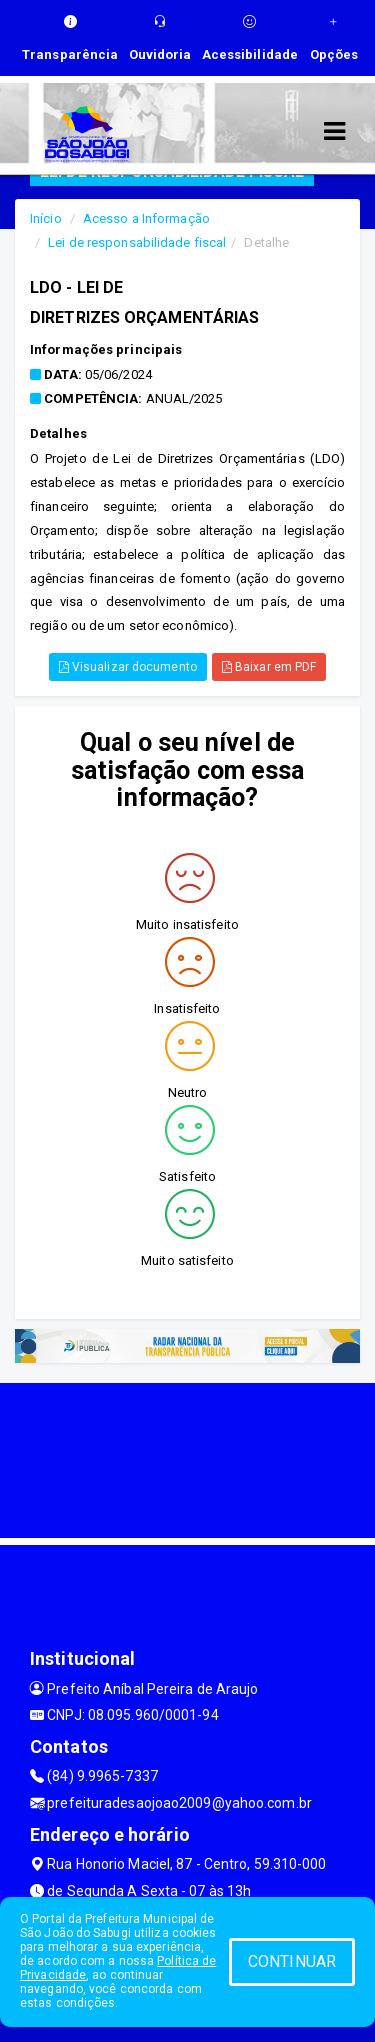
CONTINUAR (292, 1961)
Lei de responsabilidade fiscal (137, 242)
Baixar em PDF (269, 667)
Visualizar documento (128, 667)
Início (46, 218)
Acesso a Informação (146, 218)
